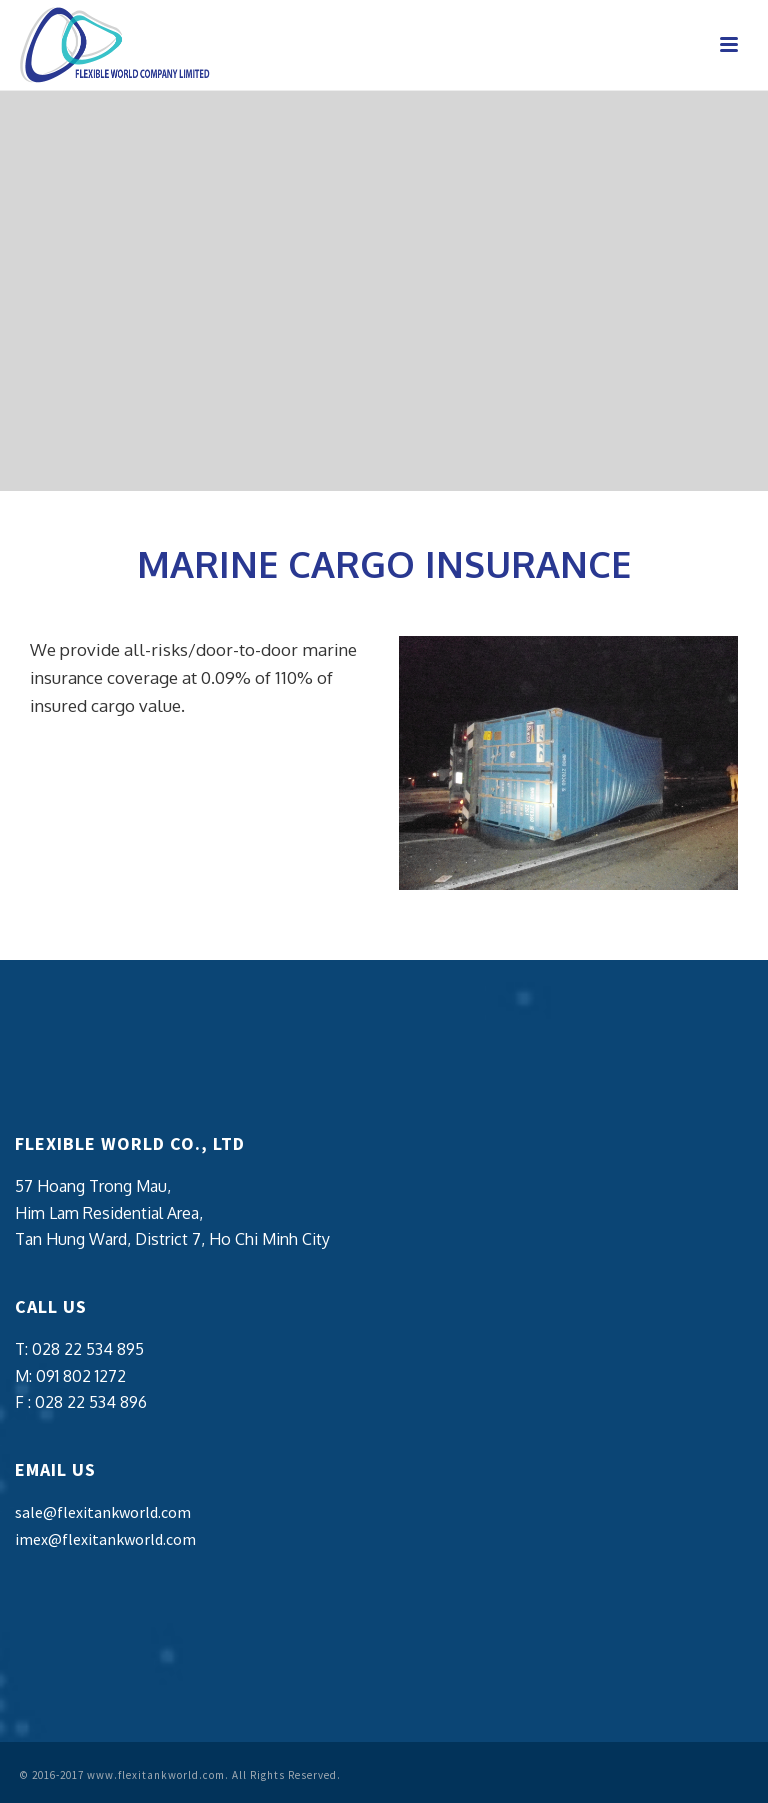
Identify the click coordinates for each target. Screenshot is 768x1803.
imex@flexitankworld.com (105, 1539)
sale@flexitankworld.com (103, 1512)
